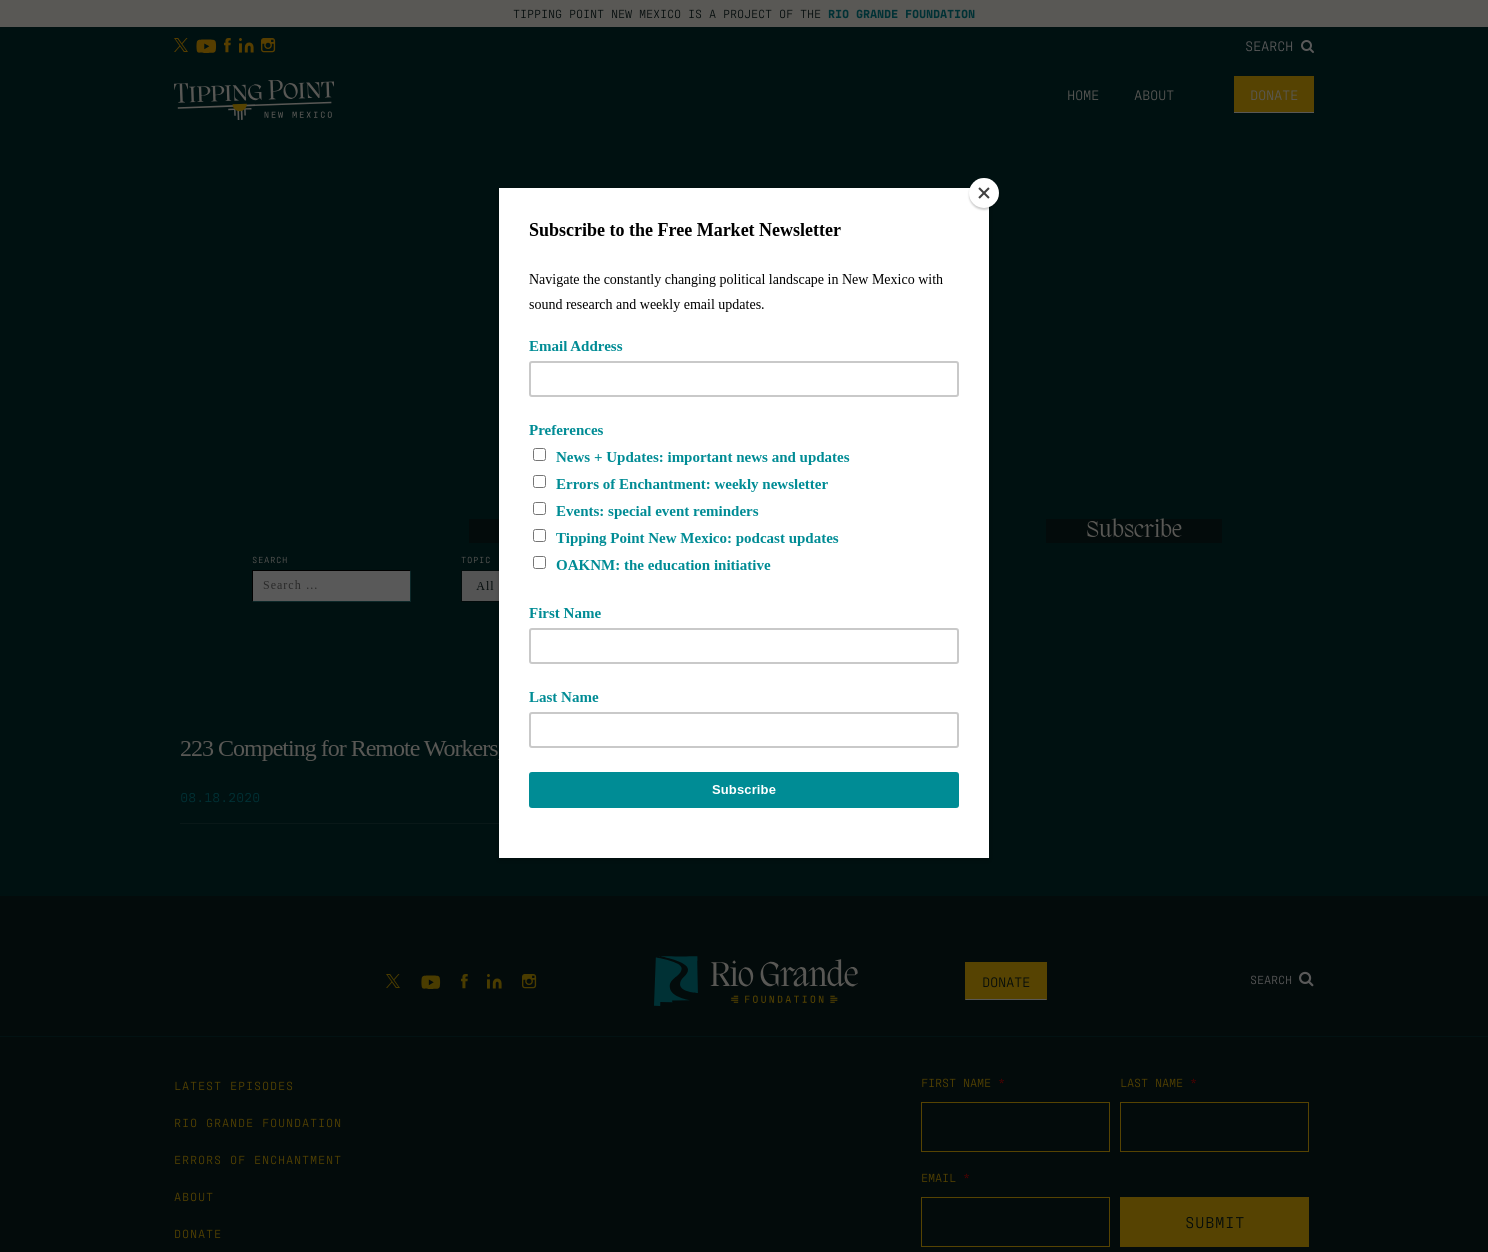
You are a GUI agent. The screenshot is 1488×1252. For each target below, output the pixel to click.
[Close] (984, 193)
